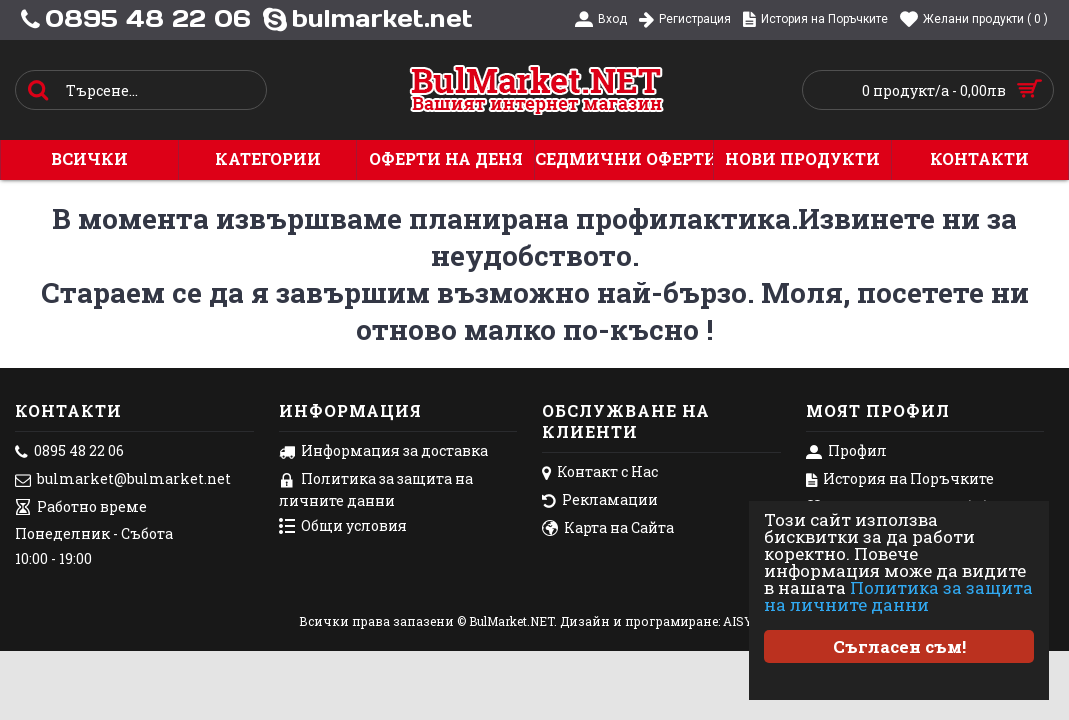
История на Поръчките (900, 480)
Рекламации (600, 501)
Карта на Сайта (608, 529)
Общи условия (343, 527)
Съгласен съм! (899, 646)
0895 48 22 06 (69, 452)
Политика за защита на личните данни (898, 596)
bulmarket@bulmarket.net (123, 480)
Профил (846, 452)
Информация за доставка (383, 452)
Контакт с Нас (600, 473)
